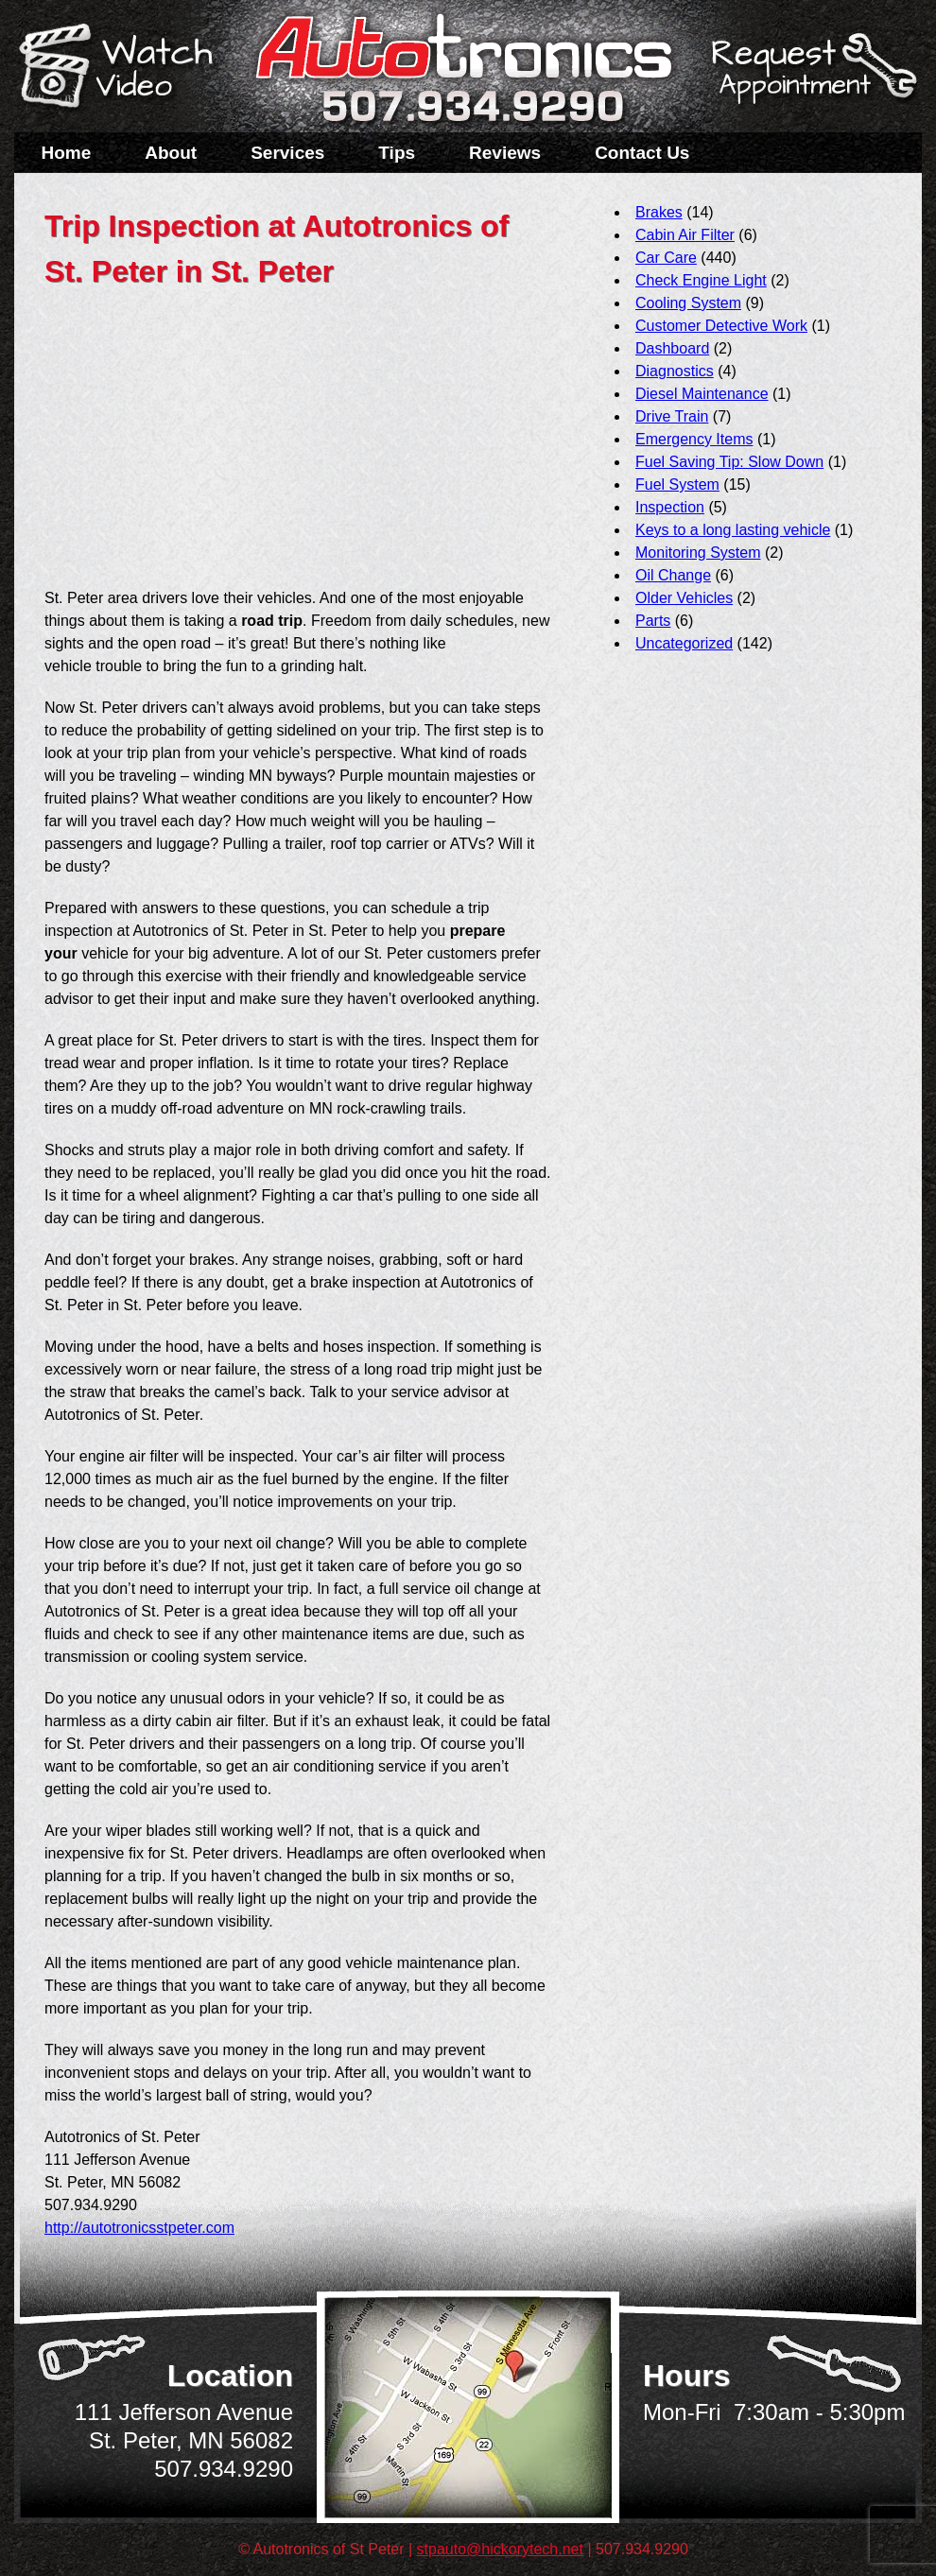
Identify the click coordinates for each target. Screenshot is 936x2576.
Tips (396, 153)
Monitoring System (698, 553)
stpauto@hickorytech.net (500, 2549)
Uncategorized (684, 643)
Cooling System (688, 303)
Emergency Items (694, 439)
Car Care (666, 258)
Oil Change (673, 575)
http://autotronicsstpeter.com (139, 2228)
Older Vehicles (684, 598)
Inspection (669, 507)
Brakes (659, 212)
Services (287, 153)
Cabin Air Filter (685, 235)
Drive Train (671, 416)
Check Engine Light (701, 280)
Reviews (505, 153)
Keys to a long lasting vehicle (732, 530)
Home (67, 153)
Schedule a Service (811, 78)
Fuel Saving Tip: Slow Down (729, 462)
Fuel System (677, 484)
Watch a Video (125, 69)
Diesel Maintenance (702, 394)
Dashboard (672, 348)
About (171, 153)
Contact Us (642, 153)
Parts (652, 621)
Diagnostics (674, 371)
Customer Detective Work (721, 326)
